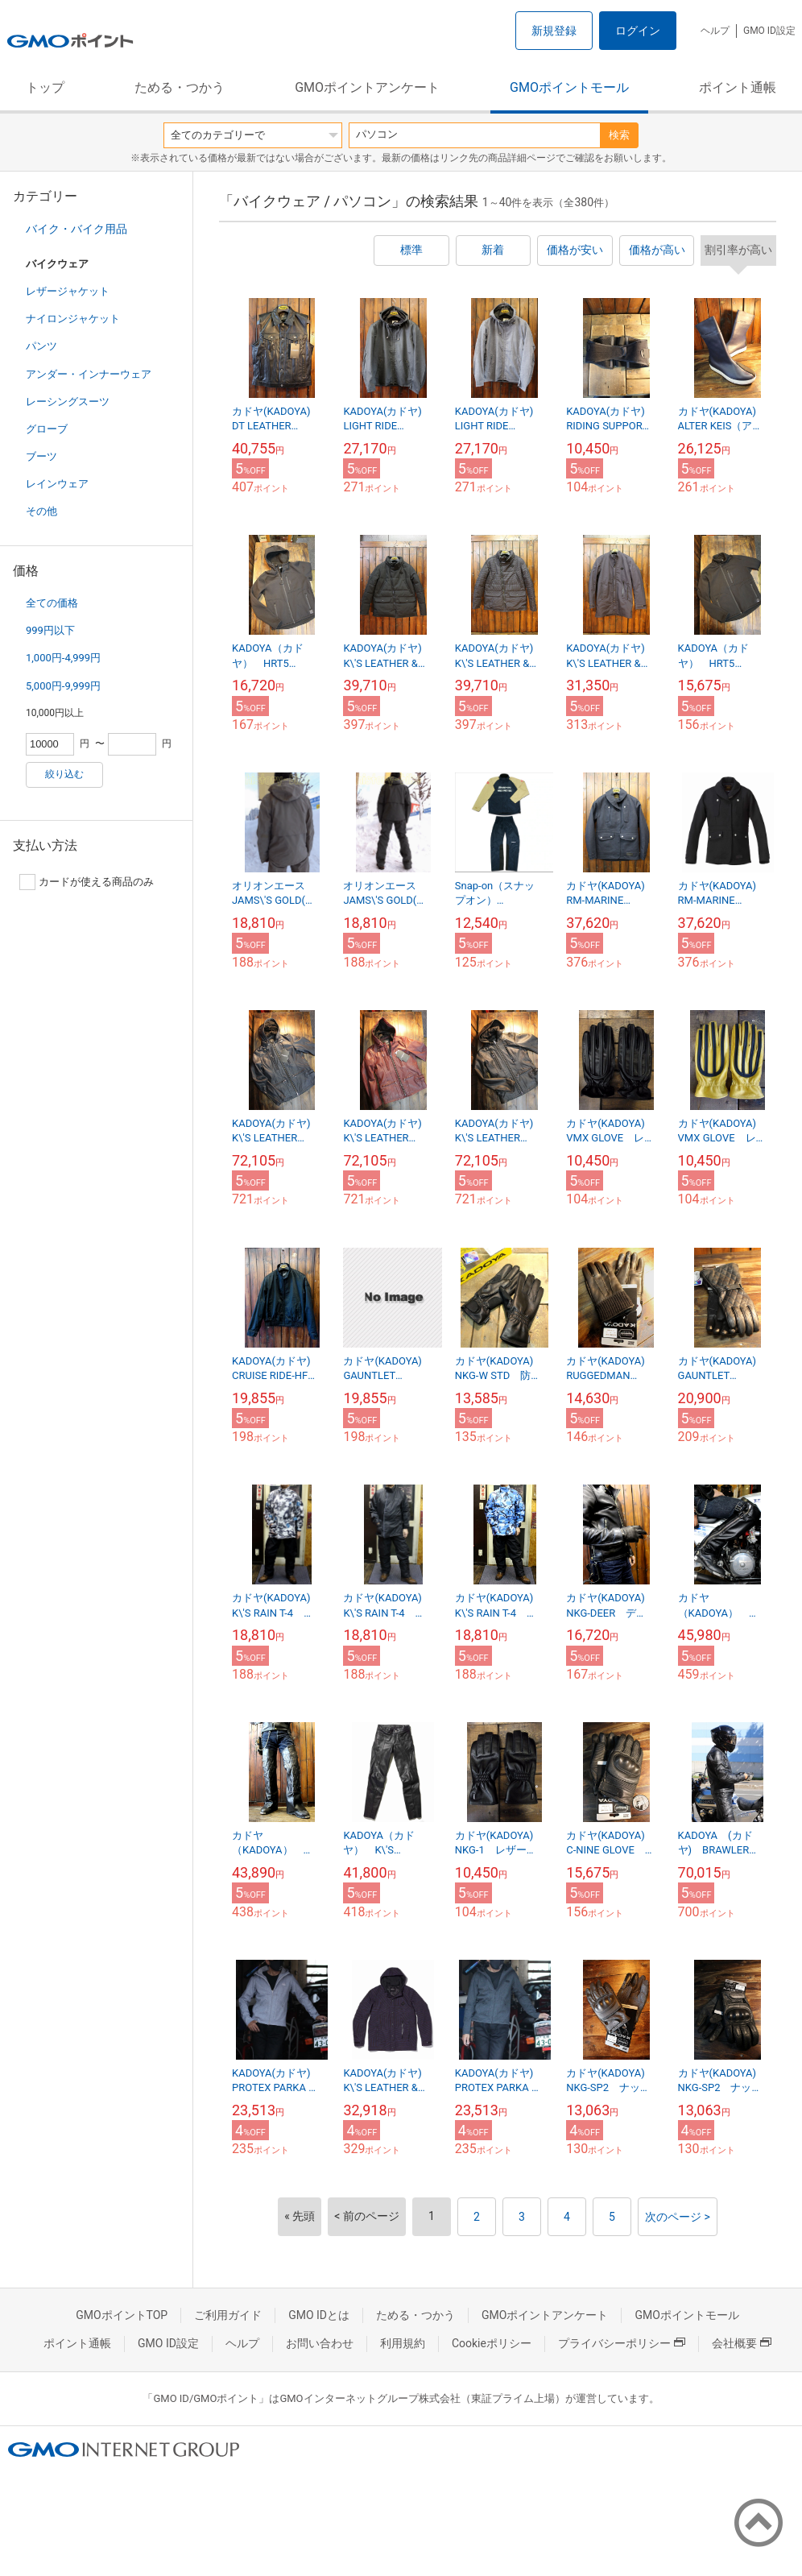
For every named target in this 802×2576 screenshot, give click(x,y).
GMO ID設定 (769, 30)
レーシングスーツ (68, 402)
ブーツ (41, 456)
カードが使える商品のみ (86, 882)
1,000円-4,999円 (63, 658)
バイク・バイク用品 (76, 228)
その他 (41, 511)
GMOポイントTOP (121, 2315)
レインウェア (57, 484)
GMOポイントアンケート (367, 87)
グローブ (47, 429)
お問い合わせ (319, 2343)
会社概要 (741, 2343)
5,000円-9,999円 (63, 686)
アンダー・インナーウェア (88, 374)
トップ (45, 87)
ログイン (637, 30)
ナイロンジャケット (73, 319)
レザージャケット (68, 291)
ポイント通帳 (737, 87)
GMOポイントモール (569, 87)
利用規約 (402, 2343)
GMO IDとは (318, 2315)
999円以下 (50, 630)
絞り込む (64, 774)
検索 (619, 135)
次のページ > (677, 2216)
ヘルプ (715, 30)
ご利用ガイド (228, 2315)
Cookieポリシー (491, 2343)
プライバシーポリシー (621, 2343)
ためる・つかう (179, 87)
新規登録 (554, 30)
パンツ (41, 346)
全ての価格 (52, 603)
